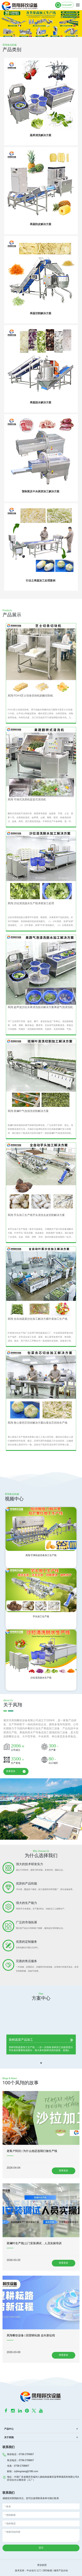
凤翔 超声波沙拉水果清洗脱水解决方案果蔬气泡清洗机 (40, 1007)
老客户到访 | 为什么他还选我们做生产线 (32, 2151)
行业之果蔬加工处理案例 (40, 580)
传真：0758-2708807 (18, 2465)
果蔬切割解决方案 (40, 313)
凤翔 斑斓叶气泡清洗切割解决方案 (28, 1111)
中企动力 (31, 2570)
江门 (39, 2570)
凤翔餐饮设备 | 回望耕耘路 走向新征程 (31, 2335)
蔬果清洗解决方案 (40, 135)
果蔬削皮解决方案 (40, 224)
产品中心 (9, 2429)
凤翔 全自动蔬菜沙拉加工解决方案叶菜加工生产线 (37, 1318)
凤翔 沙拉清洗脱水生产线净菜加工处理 (31, 903)
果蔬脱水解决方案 (40, 402)
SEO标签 (47, 2570)
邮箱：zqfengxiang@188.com (22, 2471)
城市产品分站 (61, 2570)
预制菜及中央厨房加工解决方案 (40, 491)
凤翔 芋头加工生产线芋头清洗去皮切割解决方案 (36, 1215)
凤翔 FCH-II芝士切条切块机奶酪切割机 (30, 695)
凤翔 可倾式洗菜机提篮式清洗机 (27, 799)
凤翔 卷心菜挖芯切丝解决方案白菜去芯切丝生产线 (37, 1422)
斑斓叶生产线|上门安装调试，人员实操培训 (34, 2243)
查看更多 (16, 1771)
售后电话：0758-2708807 (20, 2460)
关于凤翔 (9, 2437)
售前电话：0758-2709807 (20, 2454)
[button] (41, 2063)
